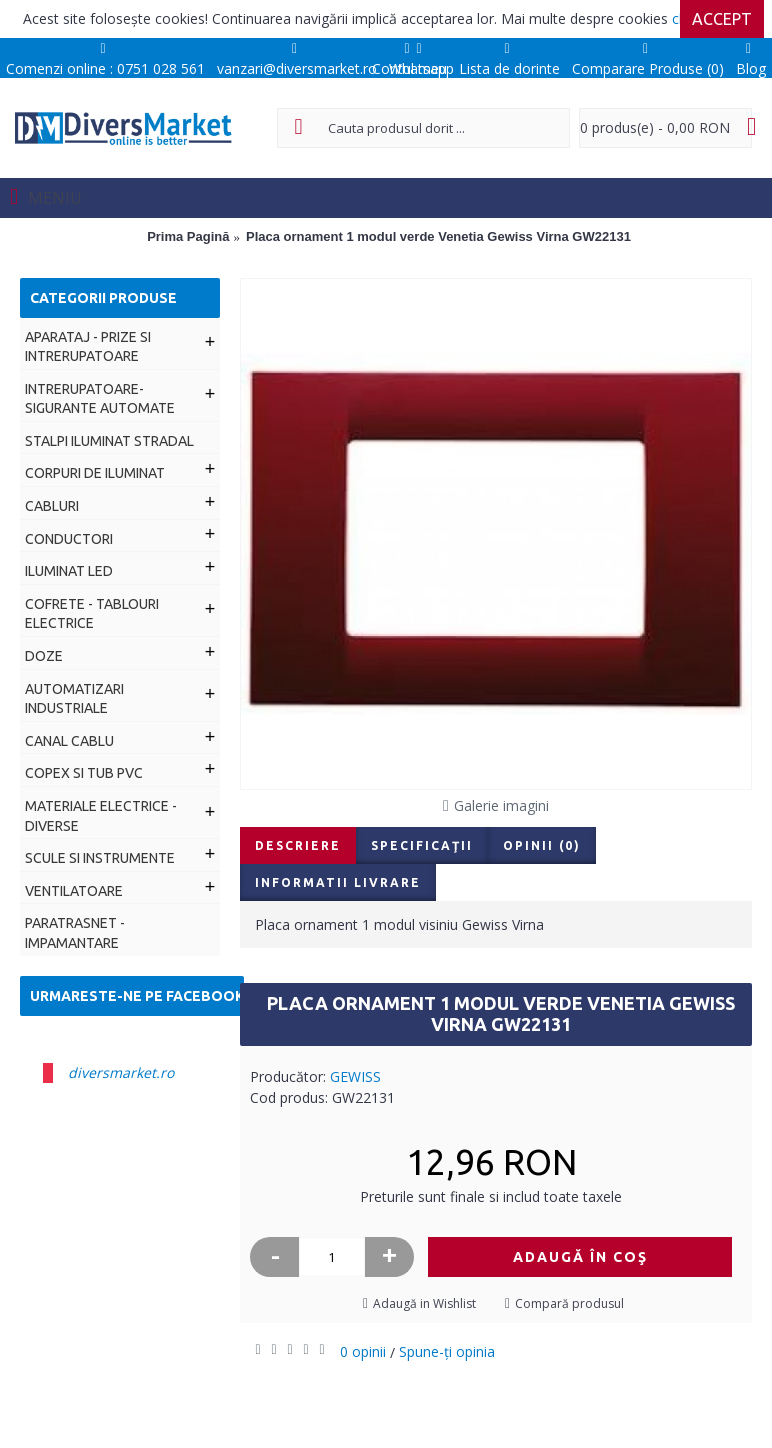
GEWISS (355, 1076)
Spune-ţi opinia (447, 1351)
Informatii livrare (338, 882)
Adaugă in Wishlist (424, 1303)
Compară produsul (569, 1303)
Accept (722, 19)
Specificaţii (422, 845)
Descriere (298, 845)
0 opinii (363, 1351)
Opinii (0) (542, 845)
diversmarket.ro (121, 1072)
